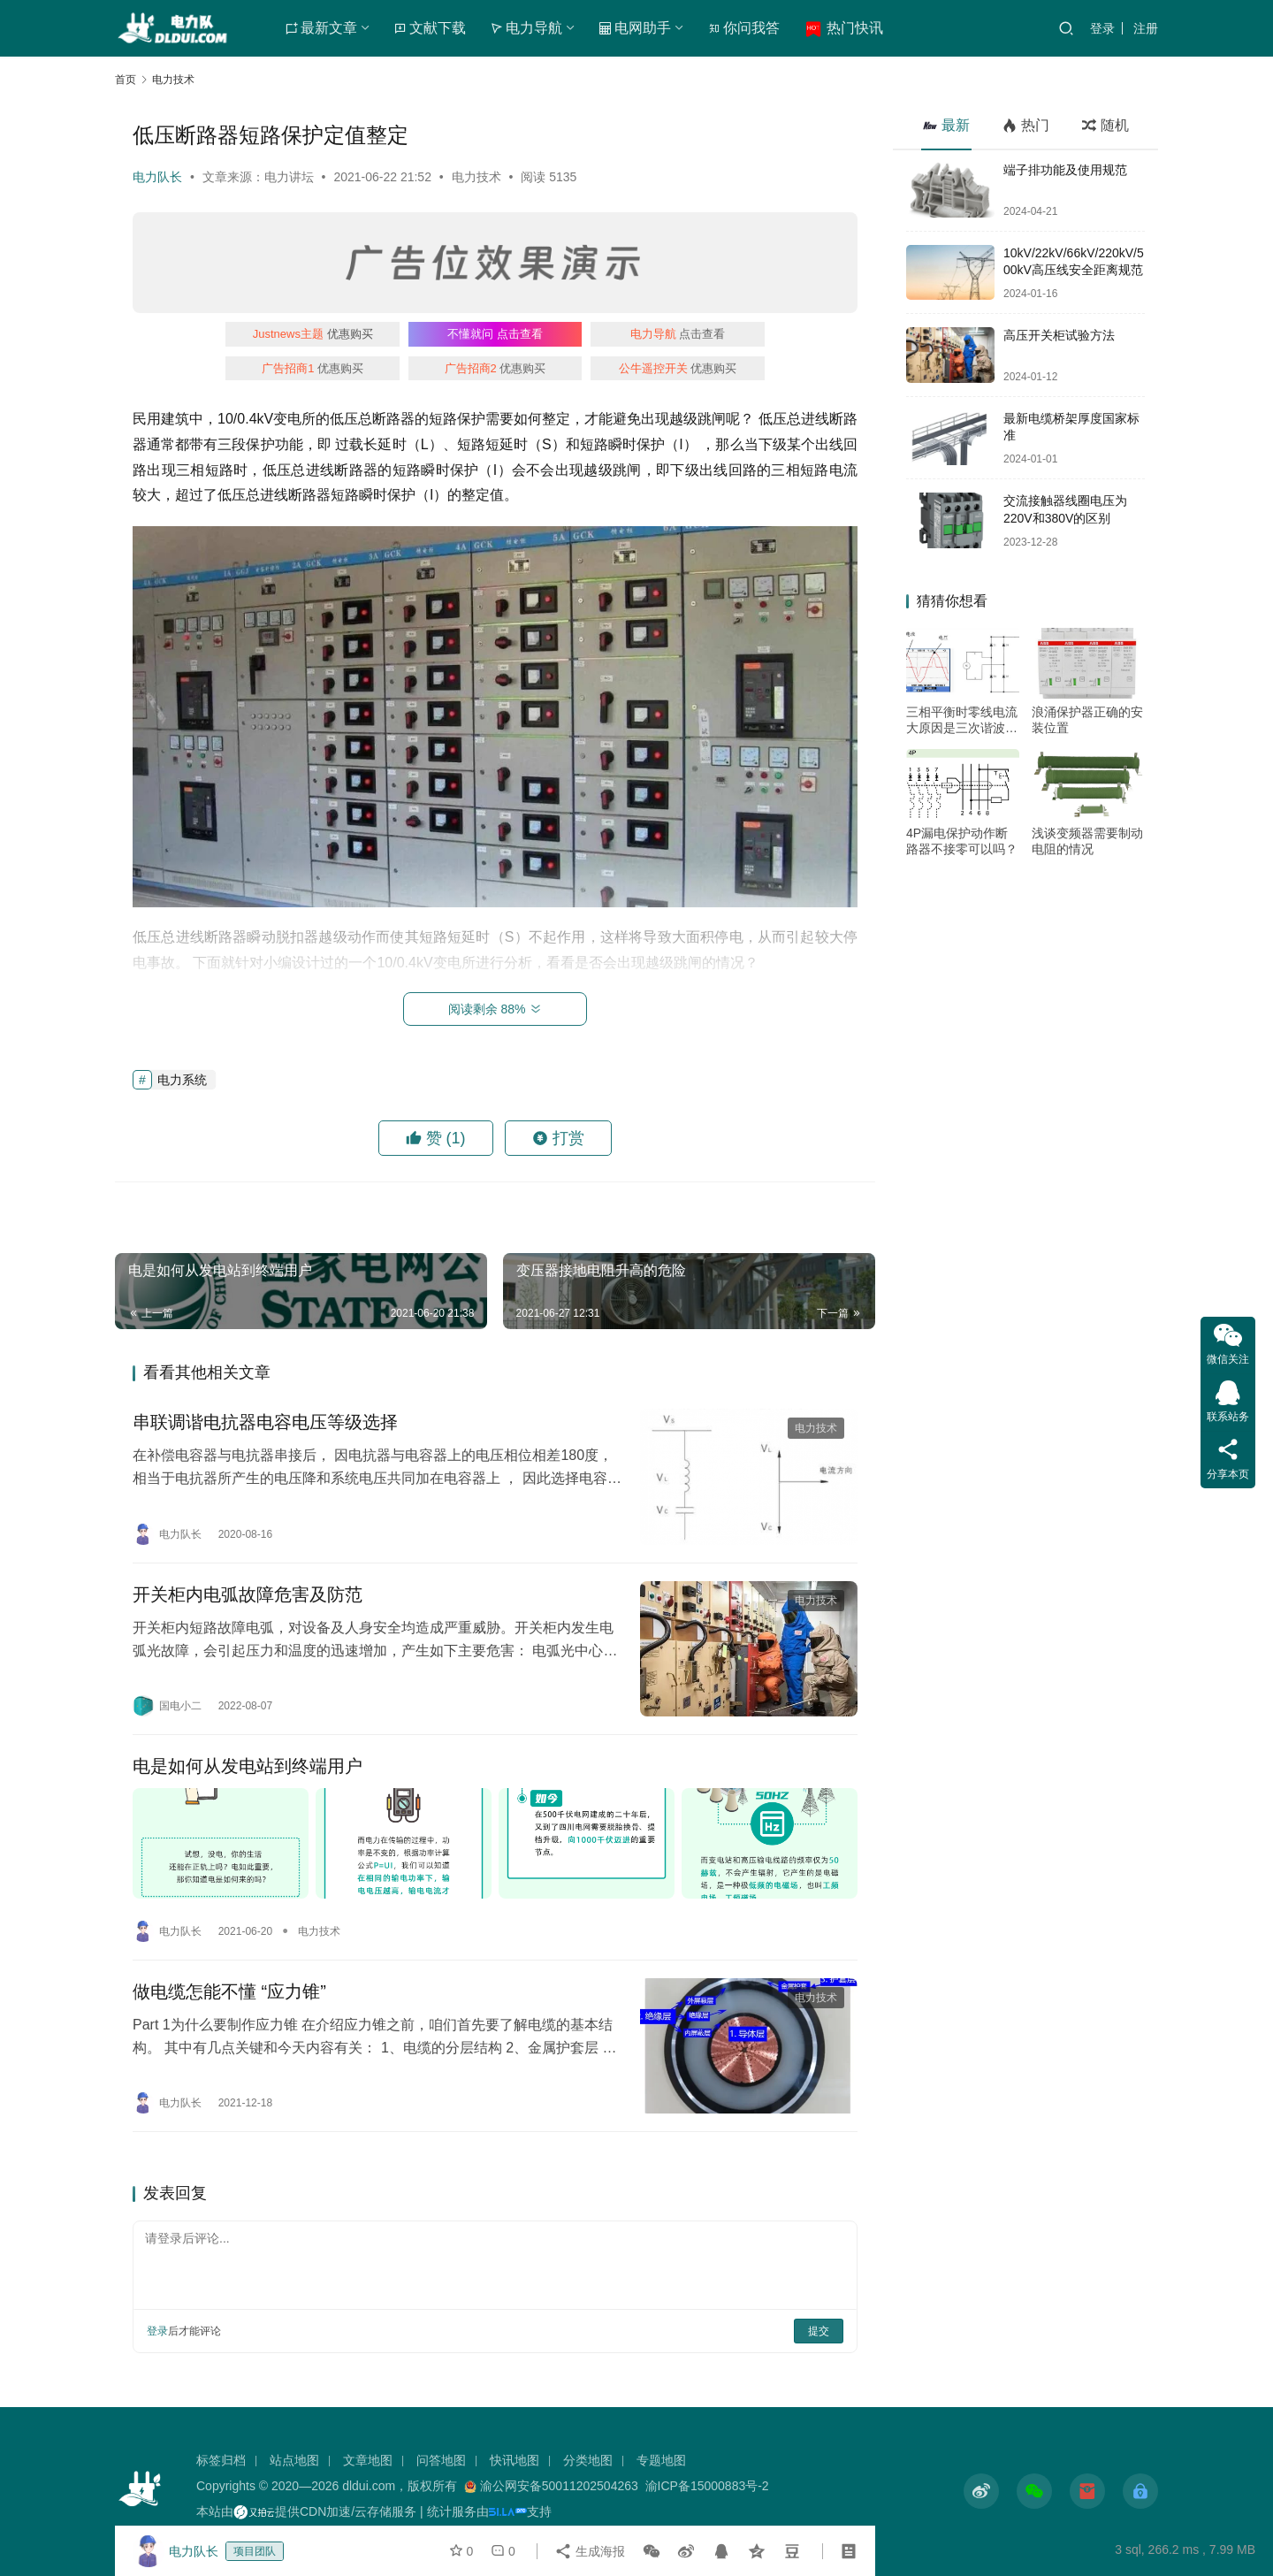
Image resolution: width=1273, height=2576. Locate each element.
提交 (818, 2331)
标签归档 (221, 2460)
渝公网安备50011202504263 (559, 2486)
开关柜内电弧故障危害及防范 (247, 1594)
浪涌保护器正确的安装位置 (1087, 720)
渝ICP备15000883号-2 (707, 2486)
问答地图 (441, 2460)
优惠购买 (313, 333)
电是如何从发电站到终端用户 (247, 1766)
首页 (125, 79)
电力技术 (476, 177)
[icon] (981, 2491)
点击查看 (495, 333)
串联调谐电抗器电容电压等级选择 (265, 1422)
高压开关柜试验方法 (1059, 335)
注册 (1145, 28)
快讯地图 (514, 2460)
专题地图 (661, 2460)
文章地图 (368, 2460)
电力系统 (182, 1080)
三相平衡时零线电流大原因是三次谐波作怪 (962, 720)
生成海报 (589, 2551)
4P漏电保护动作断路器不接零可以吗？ (962, 841)
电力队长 (157, 177)
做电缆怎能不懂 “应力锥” (229, 1991)
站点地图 (294, 2460)
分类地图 (588, 2460)
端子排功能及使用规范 (1065, 170)
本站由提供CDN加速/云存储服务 (306, 2511)
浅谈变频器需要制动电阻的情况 (1087, 841)
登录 (1102, 28)
